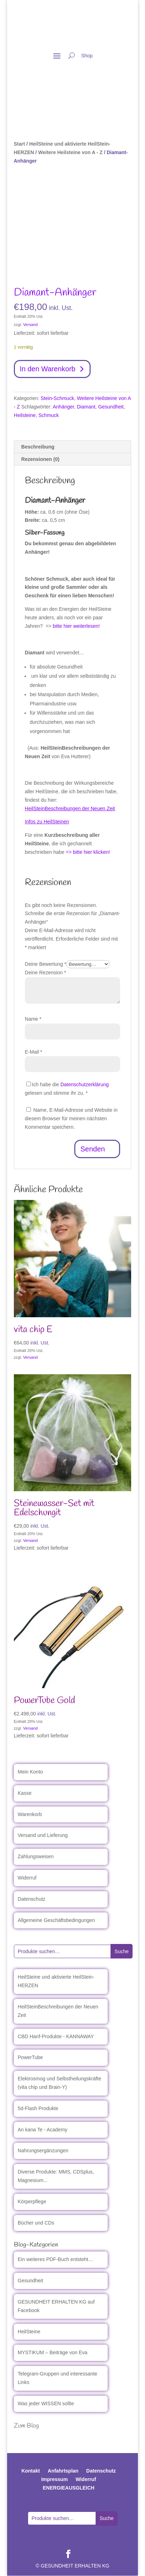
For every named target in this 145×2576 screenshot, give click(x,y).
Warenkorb (30, 1814)
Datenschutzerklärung (84, 1085)
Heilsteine (25, 415)
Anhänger (63, 407)
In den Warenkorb (48, 369)
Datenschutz (31, 1899)
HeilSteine (29, 2331)
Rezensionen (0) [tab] (40, 459)
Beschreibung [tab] (37, 447)
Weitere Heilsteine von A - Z (70, 152)
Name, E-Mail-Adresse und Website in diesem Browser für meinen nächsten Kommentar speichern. (71, 1118)
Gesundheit (111, 407)
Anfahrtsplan (63, 2471)
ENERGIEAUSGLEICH (68, 2488)
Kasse (25, 1793)
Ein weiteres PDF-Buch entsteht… (55, 2259)
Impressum (54, 2479)
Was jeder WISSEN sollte (46, 2403)
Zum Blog (26, 2426)
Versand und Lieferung (43, 1835)
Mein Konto (30, 1772)
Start (19, 144)
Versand (30, 324)
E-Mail (33, 1052)
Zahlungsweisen (36, 1857)
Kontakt (30, 2471)
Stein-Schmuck (57, 398)
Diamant (86, 407)
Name (33, 1019)
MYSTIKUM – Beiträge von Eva (52, 2353)
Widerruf (27, 1878)
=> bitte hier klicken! (88, 852)
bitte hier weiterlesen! (76, 626)
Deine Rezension (45, 973)
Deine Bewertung (45, 964)
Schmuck (48, 415)
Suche (121, 1951)
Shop (87, 55)
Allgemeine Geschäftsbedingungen (56, 1920)
